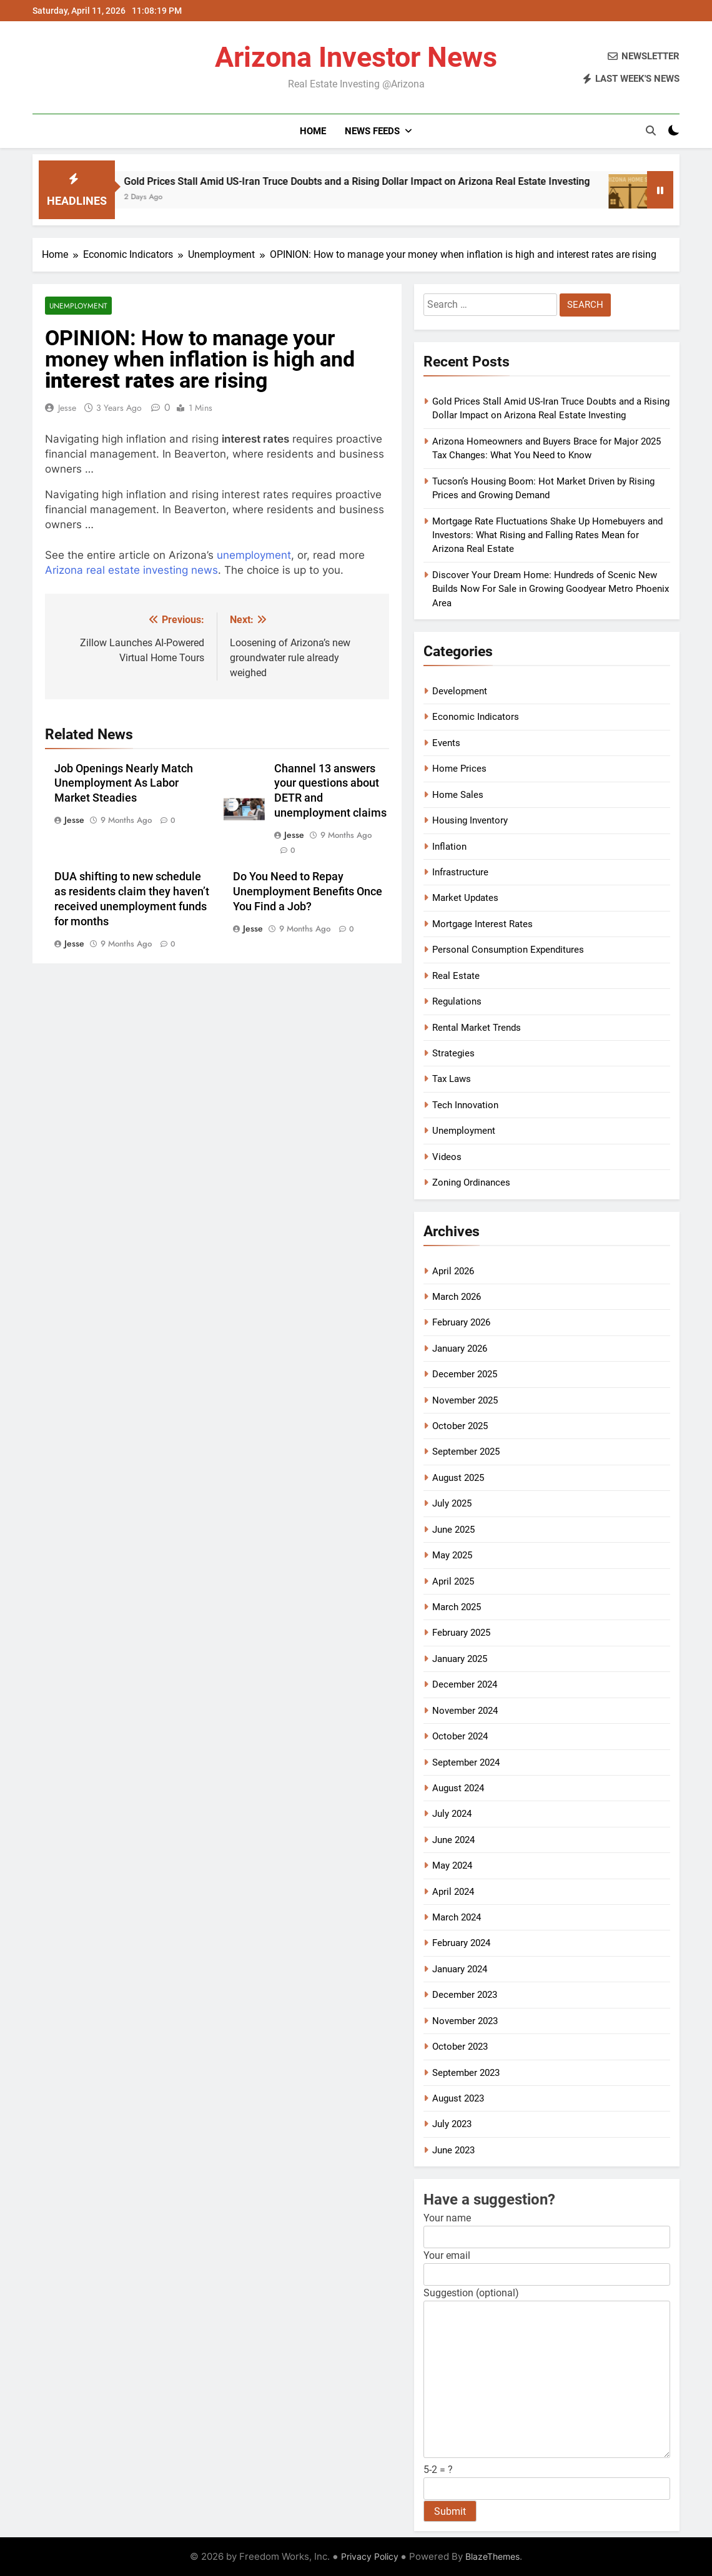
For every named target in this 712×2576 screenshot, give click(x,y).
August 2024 (458, 1788)
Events (446, 743)
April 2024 (453, 1891)
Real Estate (456, 975)
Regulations (457, 1001)
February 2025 (461, 1632)
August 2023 (458, 2098)
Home (313, 131)
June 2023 (453, 2150)
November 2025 (465, 1400)
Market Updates (465, 897)
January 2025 (459, 1658)
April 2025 (453, 1581)
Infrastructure (460, 872)
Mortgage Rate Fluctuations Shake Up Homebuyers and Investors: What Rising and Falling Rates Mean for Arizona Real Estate (547, 535)
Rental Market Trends (476, 1027)
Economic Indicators (475, 716)
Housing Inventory (470, 820)
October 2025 (460, 1426)
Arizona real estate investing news (131, 570)
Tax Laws (451, 1078)
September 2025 (466, 1451)
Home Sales (457, 794)
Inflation (449, 846)
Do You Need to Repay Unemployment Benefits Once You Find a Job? (307, 891)
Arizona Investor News (356, 57)
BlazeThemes (492, 2556)
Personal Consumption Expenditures (508, 949)
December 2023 (464, 1994)
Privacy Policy (369, 2556)
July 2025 (452, 1503)
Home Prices (459, 768)
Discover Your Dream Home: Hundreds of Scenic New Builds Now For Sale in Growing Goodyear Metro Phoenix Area (550, 589)
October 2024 (460, 1736)
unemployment (254, 555)
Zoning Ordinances (471, 1182)
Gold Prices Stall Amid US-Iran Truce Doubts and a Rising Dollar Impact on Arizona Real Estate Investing (380, 181)
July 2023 (452, 2124)
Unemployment (78, 305)
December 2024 (464, 1684)
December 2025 (464, 1374)
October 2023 (460, 2046)
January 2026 (459, 1348)
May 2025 (452, 1555)
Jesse (67, 407)
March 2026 (456, 1296)
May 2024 (452, 1865)
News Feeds (372, 131)
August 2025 (458, 1477)
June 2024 (453, 1840)
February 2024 (461, 1943)
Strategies (453, 1053)
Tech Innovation (465, 1105)
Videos (447, 1157)
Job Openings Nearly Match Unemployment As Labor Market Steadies (123, 783)
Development (459, 691)
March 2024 (456, 1917)
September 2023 (466, 2072)
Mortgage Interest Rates (482, 924)
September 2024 (466, 1762)
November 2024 (465, 1710)
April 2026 (453, 1271)
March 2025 (456, 1607)
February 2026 (461, 1322)
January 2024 (459, 1969)
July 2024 (452, 1813)
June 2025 (453, 1529)
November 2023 (465, 2021)
